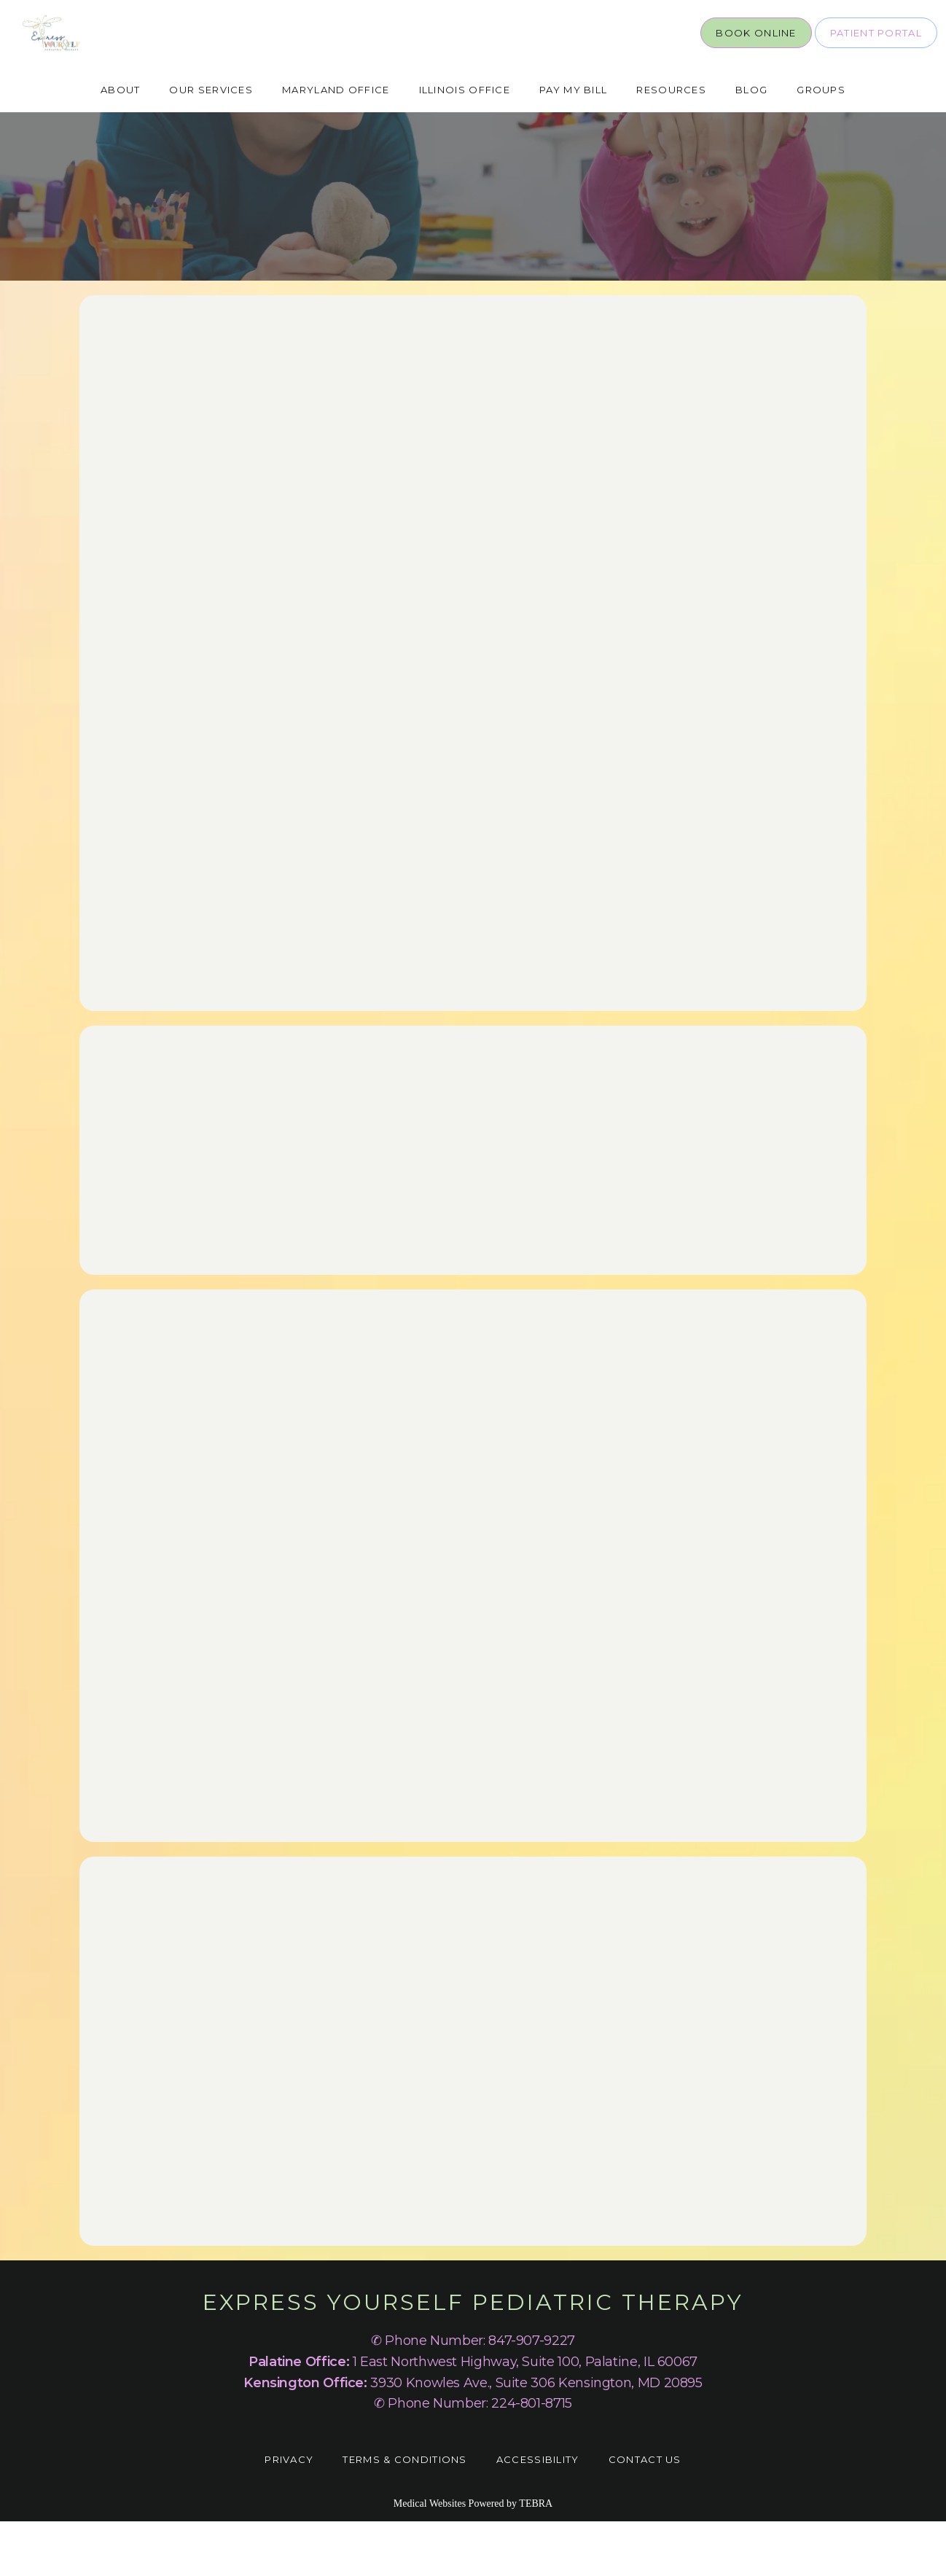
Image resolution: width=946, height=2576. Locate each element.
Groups (821, 144)
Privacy (289, 2514)
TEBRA (535, 2558)
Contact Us (645, 2514)
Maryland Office (336, 144)
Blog (751, 144)
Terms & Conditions (404, 2514)
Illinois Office (465, 144)
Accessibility (537, 2514)
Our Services (211, 144)
